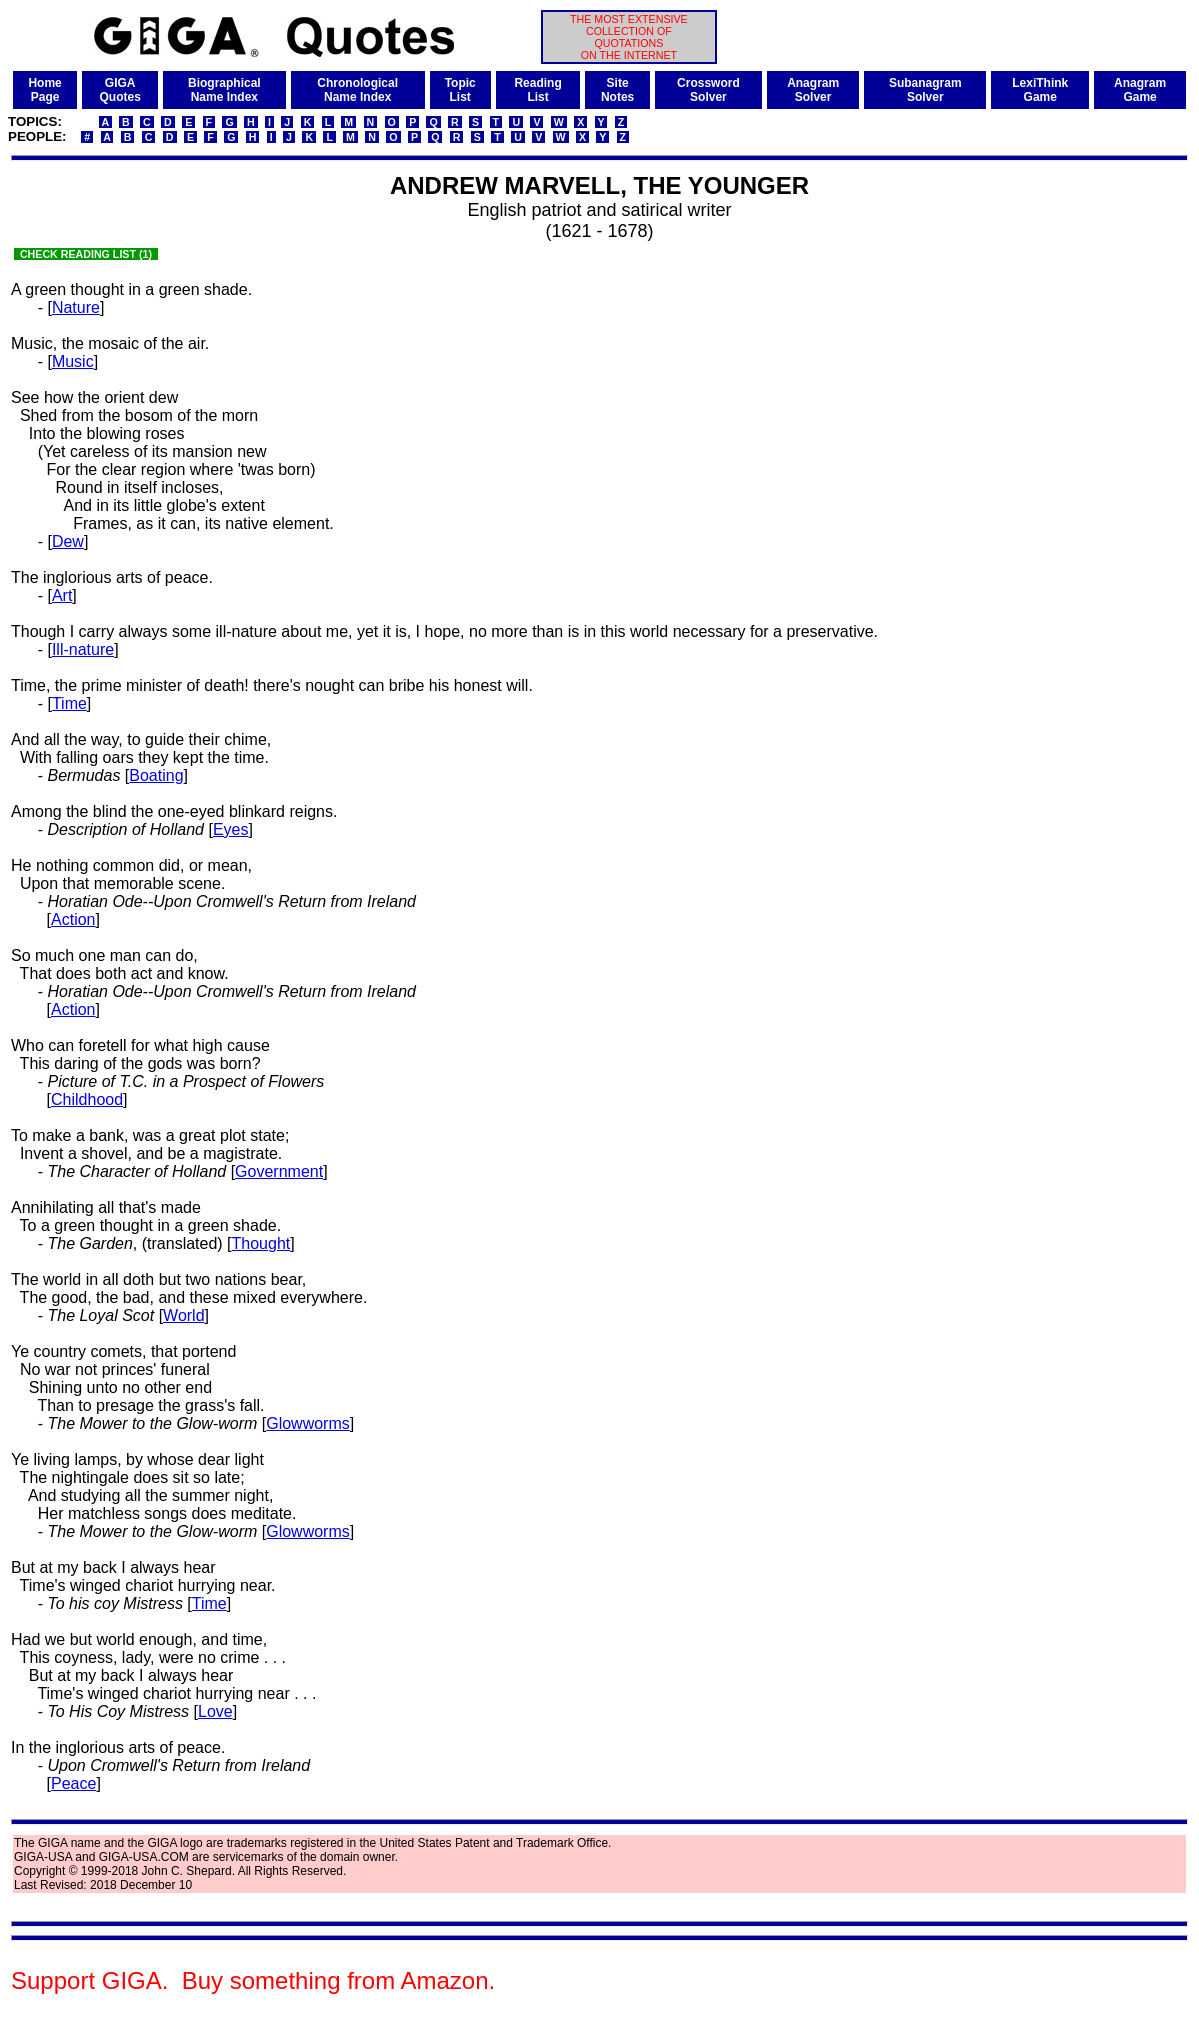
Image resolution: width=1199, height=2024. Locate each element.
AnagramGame (1140, 90)
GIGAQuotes (119, 90)
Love (215, 1711)
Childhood (87, 1099)
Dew (68, 541)
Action (73, 919)
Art (62, 595)
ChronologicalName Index (357, 90)
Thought (261, 1243)
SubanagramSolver (925, 90)
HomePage (44, 90)
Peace (73, 1783)
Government (279, 1171)
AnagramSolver (813, 90)
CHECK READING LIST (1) (86, 254)
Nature (76, 307)
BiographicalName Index (224, 90)
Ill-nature (83, 649)
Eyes (231, 829)
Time (69, 703)
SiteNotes (617, 90)
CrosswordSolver (708, 90)
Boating (156, 775)
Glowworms (308, 1423)
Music (73, 361)
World (184, 1315)
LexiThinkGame (1040, 90)
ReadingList (537, 90)
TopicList (460, 90)
